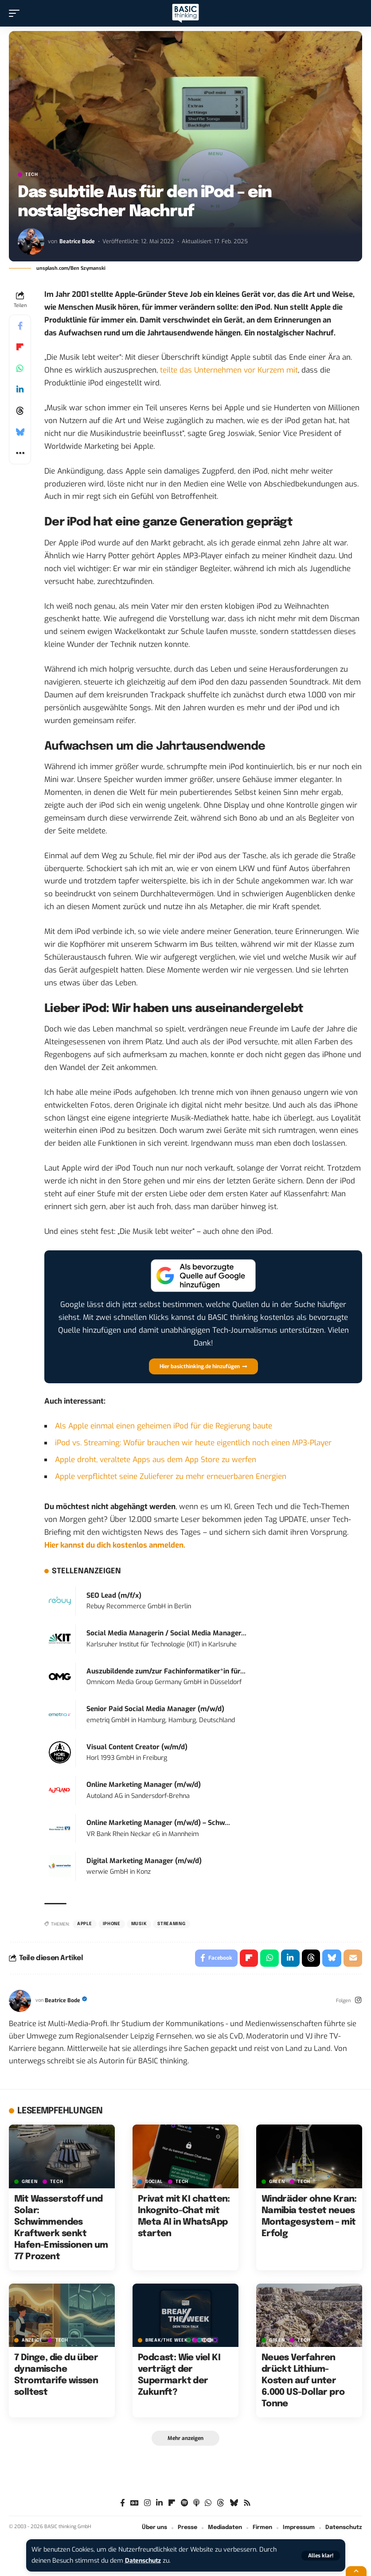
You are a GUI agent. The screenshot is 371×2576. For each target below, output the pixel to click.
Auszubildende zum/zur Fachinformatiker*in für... (166, 1671)
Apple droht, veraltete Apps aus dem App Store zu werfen (155, 1460)
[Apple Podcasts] (196, 2503)
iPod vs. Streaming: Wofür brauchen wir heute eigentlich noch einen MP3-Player (193, 1443)
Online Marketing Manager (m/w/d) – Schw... (158, 1822)
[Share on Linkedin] (20, 389)
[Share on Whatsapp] (20, 368)
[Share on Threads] (20, 410)
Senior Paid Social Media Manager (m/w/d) (155, 1708)
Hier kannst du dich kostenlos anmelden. (114, 1545)
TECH (31, 174)
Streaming (171, 1924)
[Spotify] (184, 2503)
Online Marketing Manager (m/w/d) (143, 1784)
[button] (320, 2555)
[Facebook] (122, 2503)
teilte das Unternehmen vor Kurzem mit (229, 370)
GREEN (30, 2182)
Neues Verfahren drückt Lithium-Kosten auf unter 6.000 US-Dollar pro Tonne (303, 2381)
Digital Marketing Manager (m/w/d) (144, 1860)
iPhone (112, 1924)
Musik (139, 1924)
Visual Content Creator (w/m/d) (136, 1747)
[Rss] (247, 2503)
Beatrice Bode (77, 241)
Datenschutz (144, 2561)
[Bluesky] (233, 2503)
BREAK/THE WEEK (166, 2341)
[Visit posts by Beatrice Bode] (31, 241)
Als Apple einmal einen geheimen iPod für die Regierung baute (163, 1426)
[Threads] (221, 2503)
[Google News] (134, 2503)
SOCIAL (154, 2182)
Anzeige (32, 2341)
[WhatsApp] (208, 2503)
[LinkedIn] (159, 2503)
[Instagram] (358, 2001)
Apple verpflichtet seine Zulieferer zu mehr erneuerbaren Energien (170, 1476)
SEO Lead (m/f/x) (113, 1595)
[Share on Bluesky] (20, 432)
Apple (84, 1924)
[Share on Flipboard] (20, 347)
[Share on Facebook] (20, 325)
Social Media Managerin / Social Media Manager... (166, 1633)
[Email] (353, 1958)
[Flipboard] (172, 2503)
